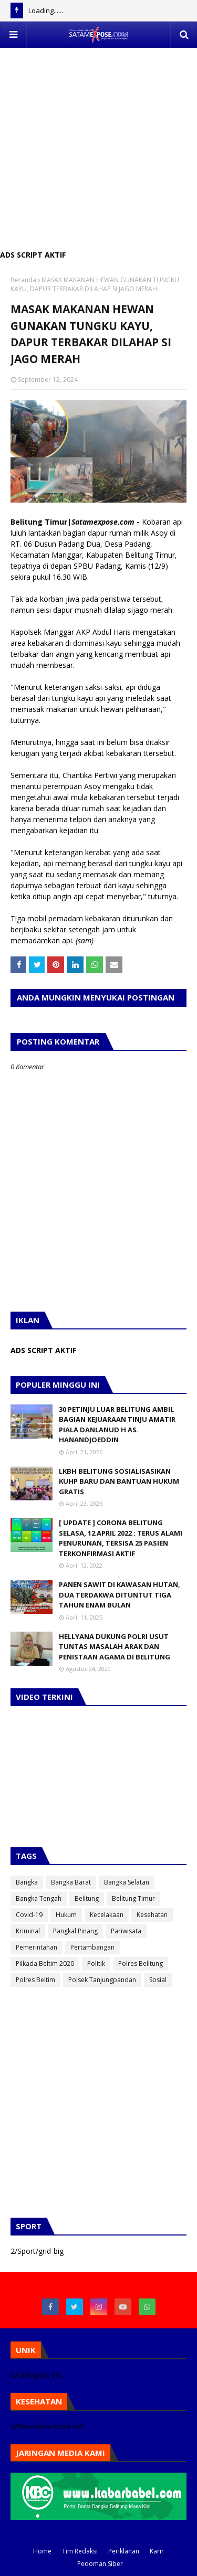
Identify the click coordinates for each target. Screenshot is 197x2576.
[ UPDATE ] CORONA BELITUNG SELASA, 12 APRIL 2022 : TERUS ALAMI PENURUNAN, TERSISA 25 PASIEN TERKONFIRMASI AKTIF (120, 1538)
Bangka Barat (71, 1882)
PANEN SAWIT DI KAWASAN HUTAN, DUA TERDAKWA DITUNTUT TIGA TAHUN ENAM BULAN (119, 1595)
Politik (96, 1963)
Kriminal (28, 1930)
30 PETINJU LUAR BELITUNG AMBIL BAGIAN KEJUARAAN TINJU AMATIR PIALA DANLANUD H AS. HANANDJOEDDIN (117, 1424)
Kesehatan (152, 1914)
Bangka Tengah (38, 1898)
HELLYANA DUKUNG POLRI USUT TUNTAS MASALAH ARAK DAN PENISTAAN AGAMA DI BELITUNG (114, 1647)
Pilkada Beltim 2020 (45, 1963)
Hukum (66, 1914)
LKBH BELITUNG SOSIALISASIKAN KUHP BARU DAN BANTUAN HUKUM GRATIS (119, 1481)
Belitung (87, 1898)
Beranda (23, 279)
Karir (157, 2551)
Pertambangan (92, 1947)
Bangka (27, 1882)
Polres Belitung (140, 1963)
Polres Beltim (35, 1979)
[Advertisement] (98, 146)
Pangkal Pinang (75, 1930)
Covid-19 (29, 1914)
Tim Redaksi (80, 2551)
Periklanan (123, 2551)
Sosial (158, 1979)
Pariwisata (126, 1930)
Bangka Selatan (126, 1882)
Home (42, 2551)
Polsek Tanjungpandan (102, 1979)
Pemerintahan (36, 1947)
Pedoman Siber (100, 2563)
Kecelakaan (106, 1914)
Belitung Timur (133, 1898)
